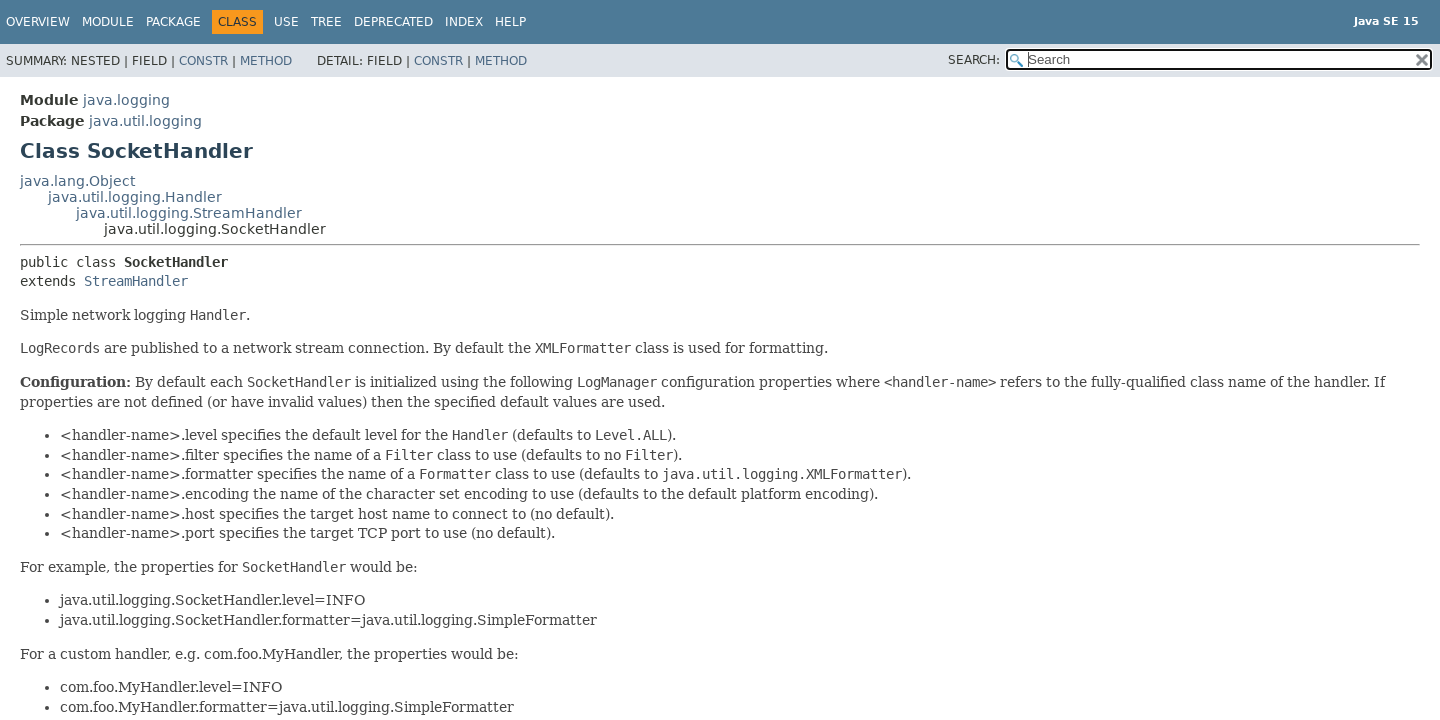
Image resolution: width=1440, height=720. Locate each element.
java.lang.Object (77, 181)
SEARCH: (974, 60)
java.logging (126, 100)
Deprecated (393, 22)
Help (510, 22)
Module (108, 22)
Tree (326, 22)
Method (266, 61)
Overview (38, 22)
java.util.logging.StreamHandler (189, 213)
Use (286, 22)
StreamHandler (136, 281)
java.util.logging (145, 121)
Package (173, 22)
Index (464, 22)
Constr (203, 61)
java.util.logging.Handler (135, 197)
